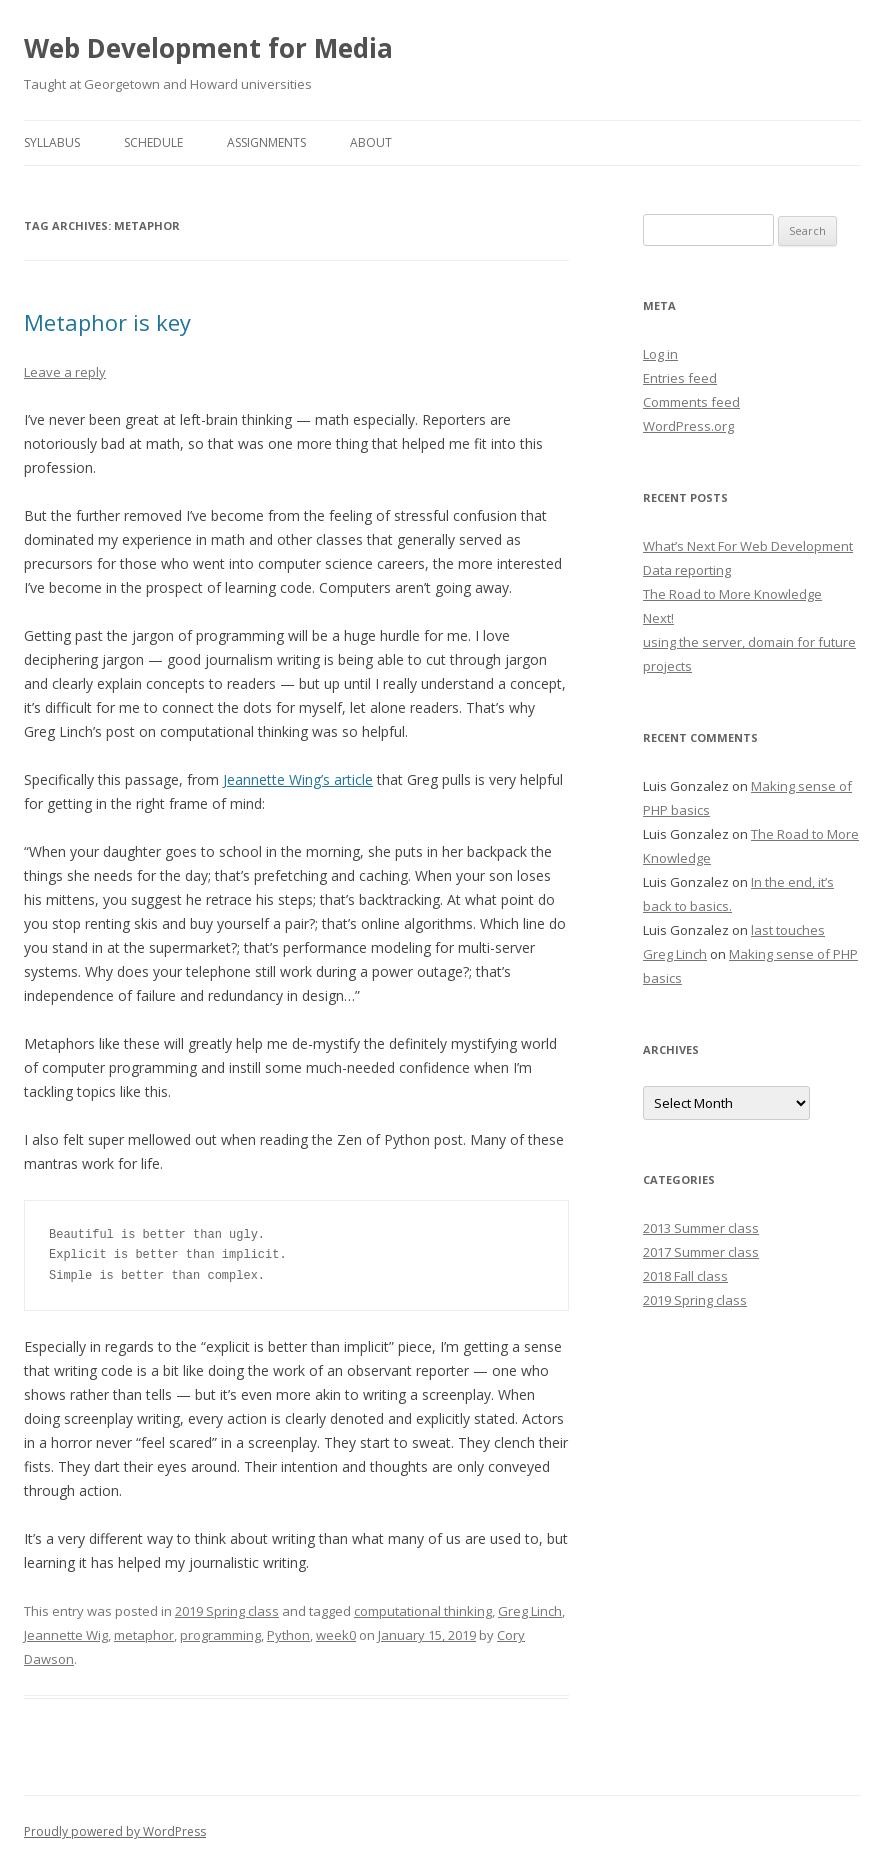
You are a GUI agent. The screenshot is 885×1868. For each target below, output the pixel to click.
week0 (336, 1635)
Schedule (153, 142)
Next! (658, 618)
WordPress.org (688, 426)
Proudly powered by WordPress (115, 1831)
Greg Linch (530, 1611)
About (371, 142)
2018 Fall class (685, 1276)
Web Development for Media (208, 48)
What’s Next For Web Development (748, 546)
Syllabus (52, 142)
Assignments (266, 142)
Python (288, 1635)
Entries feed (680, 378)
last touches (788, 930)
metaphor (144, 1635)
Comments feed (691, 402)
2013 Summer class (701, 1228)
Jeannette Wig (66, 1635)
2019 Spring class (227, 1611)
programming (220, 1635)
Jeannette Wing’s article (298, 779)
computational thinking (423, 1611)
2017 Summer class (701, 1252)
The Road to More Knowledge (732, 594)
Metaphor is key (107, 322)
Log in (660, 354)
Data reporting (687, 570)
